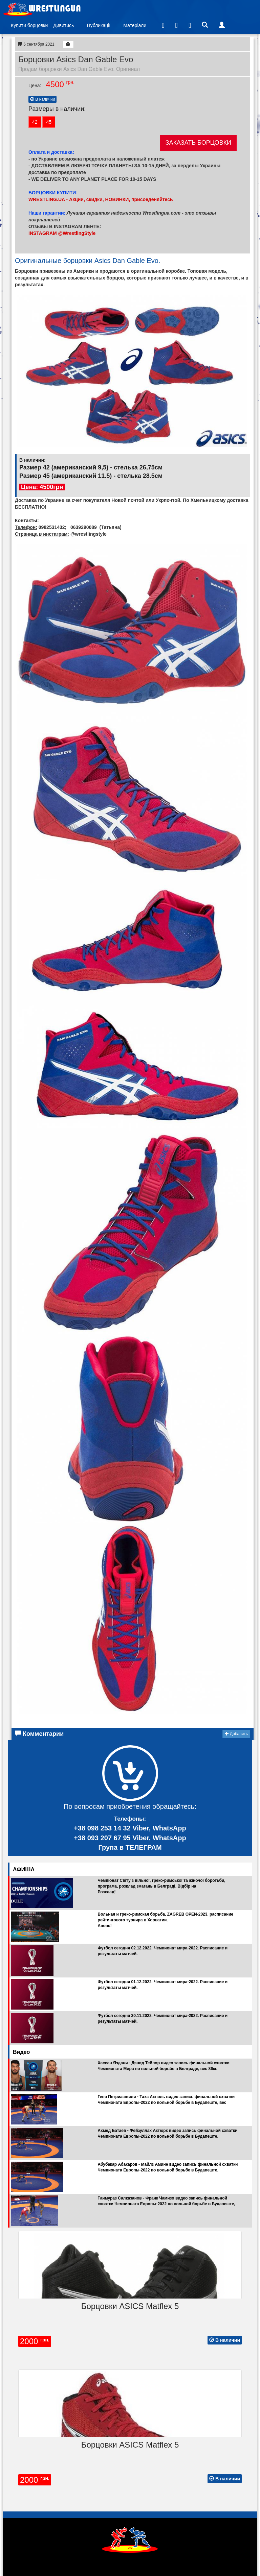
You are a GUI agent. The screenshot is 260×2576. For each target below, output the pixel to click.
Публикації (98, 25)
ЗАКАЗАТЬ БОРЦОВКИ (198, 142)
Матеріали (134, 25)
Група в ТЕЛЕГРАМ (129, 1847)
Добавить (236, 1733)
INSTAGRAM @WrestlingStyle (61, 233)
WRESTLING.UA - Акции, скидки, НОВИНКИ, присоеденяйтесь (100, 199)
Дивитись (63, 25)
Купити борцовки (29, 25)
